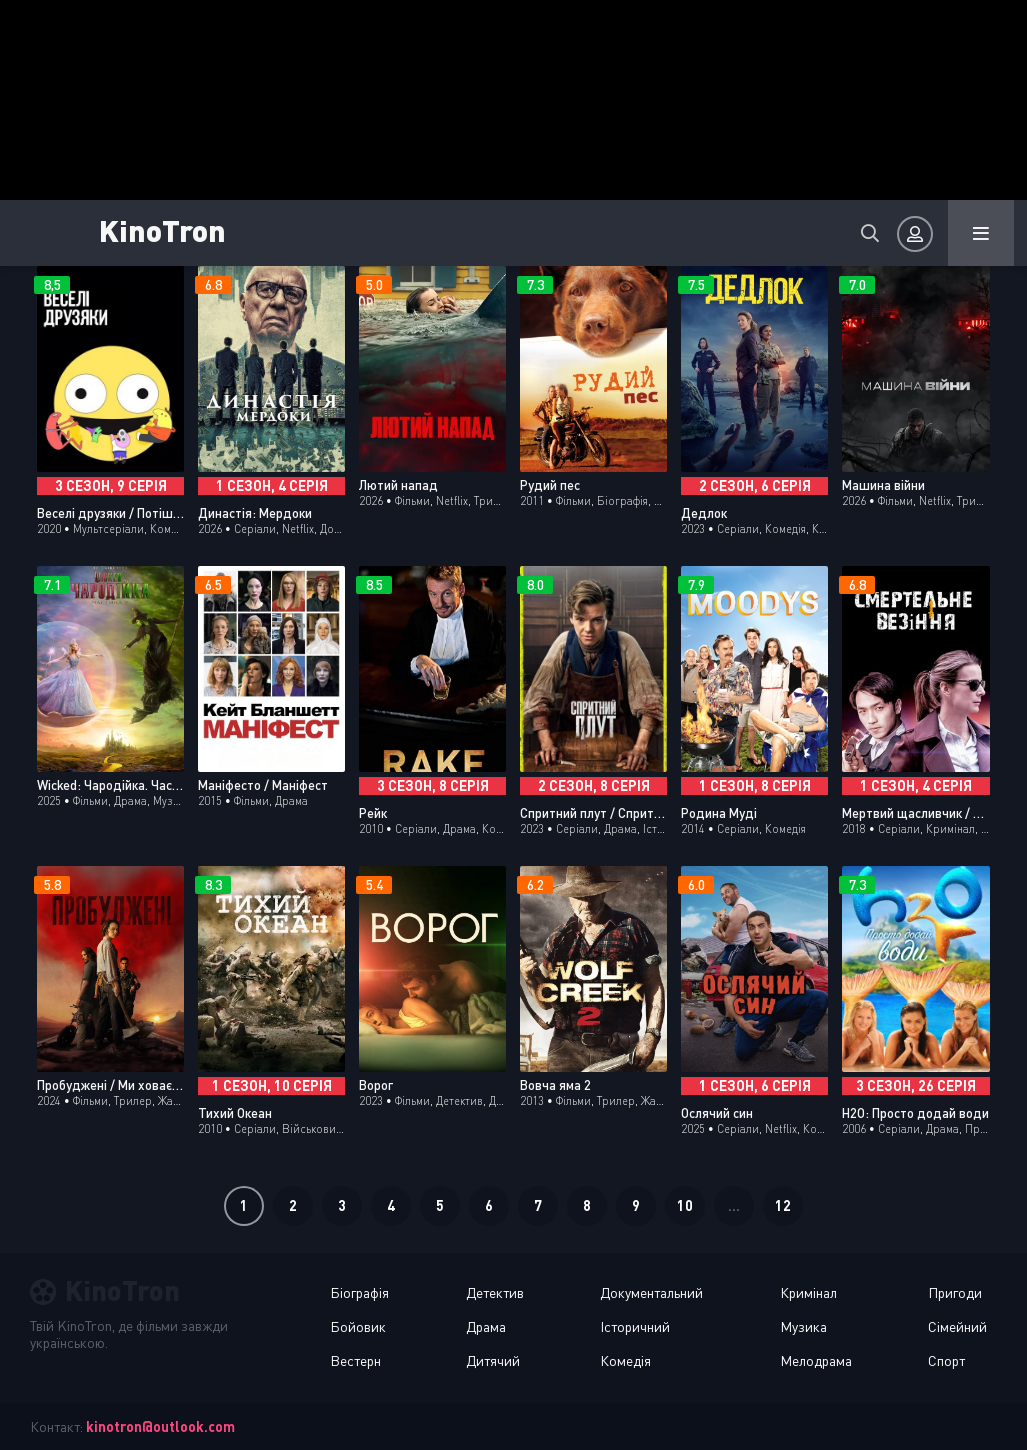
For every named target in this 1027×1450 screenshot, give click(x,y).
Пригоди (955, 1292)
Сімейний (957, 1326)
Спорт (946, 1360)
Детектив (495, 1292)
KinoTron (163, 229)
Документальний (651, 1292)
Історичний (635, 1326)
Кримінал (808, 1292)
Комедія (625, 1360)
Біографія (359, 1292)
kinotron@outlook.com (160, 1426)
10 (685, 1205)
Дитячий (493, 1360)
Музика (803, 1326)
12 (783, 1205)
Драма (486, 1326)
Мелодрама (816, 1360)
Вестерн (355, 1360)
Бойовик (358, 1326)
